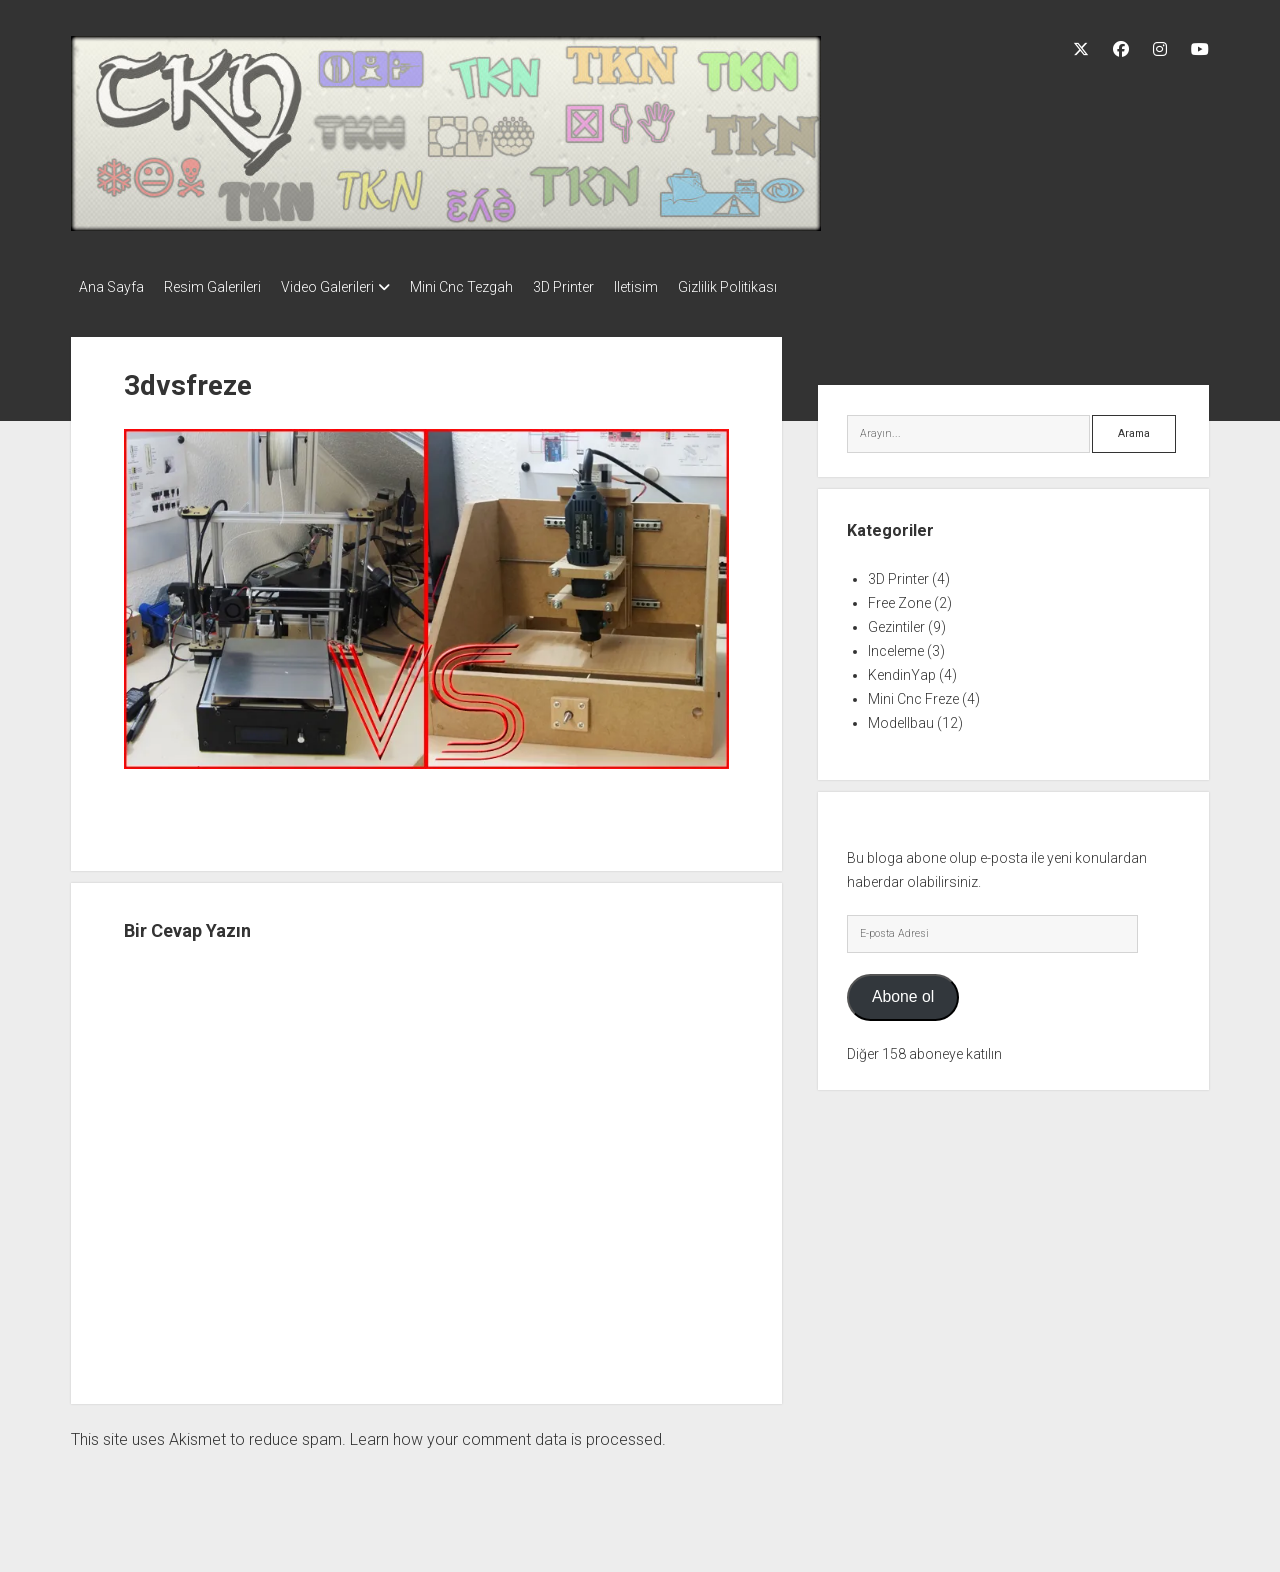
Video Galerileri (347, 287)
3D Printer (603, 287)
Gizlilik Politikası (787, 287)
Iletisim (686, 287)
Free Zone (899, 597)
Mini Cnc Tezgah (491, 287)
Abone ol (903, 990)
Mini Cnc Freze (913, 693)
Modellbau (901, 717)
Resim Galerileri (222, 287)
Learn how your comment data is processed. (508, 1433)
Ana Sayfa (111, 287)
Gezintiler (896, 621)
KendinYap (902, 669)
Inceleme (896, 645)
